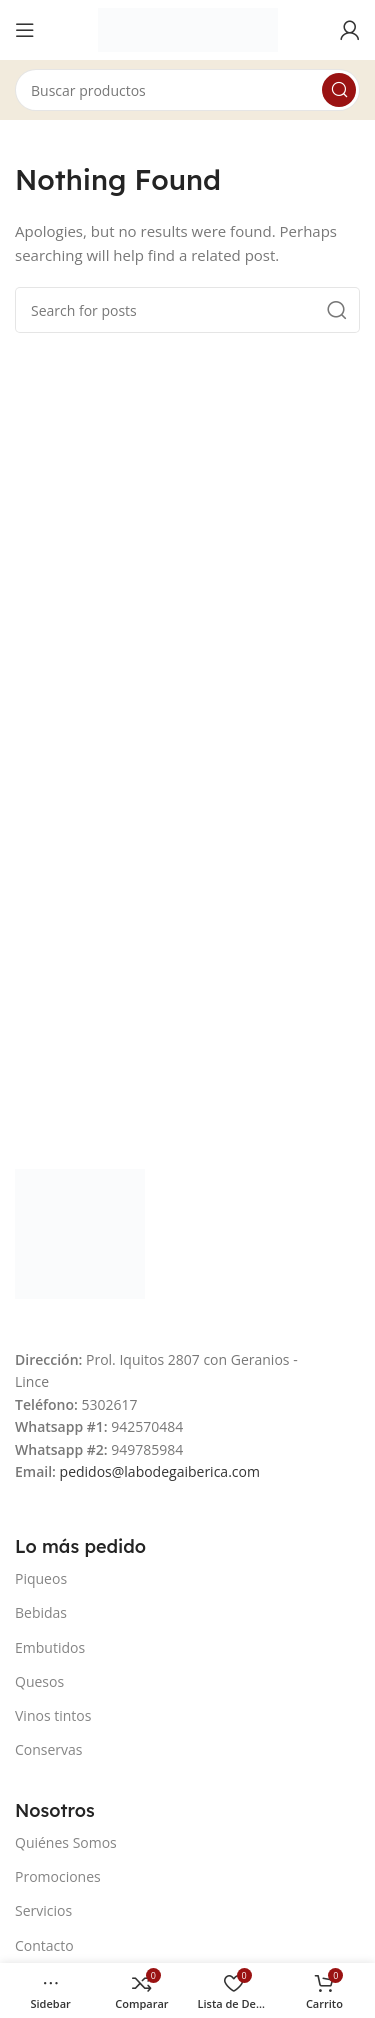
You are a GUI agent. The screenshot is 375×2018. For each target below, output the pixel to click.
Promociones (58, 1876)
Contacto (44, 1945)
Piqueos (41, 1578)
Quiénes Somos (66, 1842)
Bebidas (41, 1612)
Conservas (49, 1749)
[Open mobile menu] (25, 30)
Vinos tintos (53, 1715)
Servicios (43, 1910)
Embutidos (50, 1647)
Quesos (39, 1681)
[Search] (187, 90)
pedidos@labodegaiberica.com (160, 1471)
